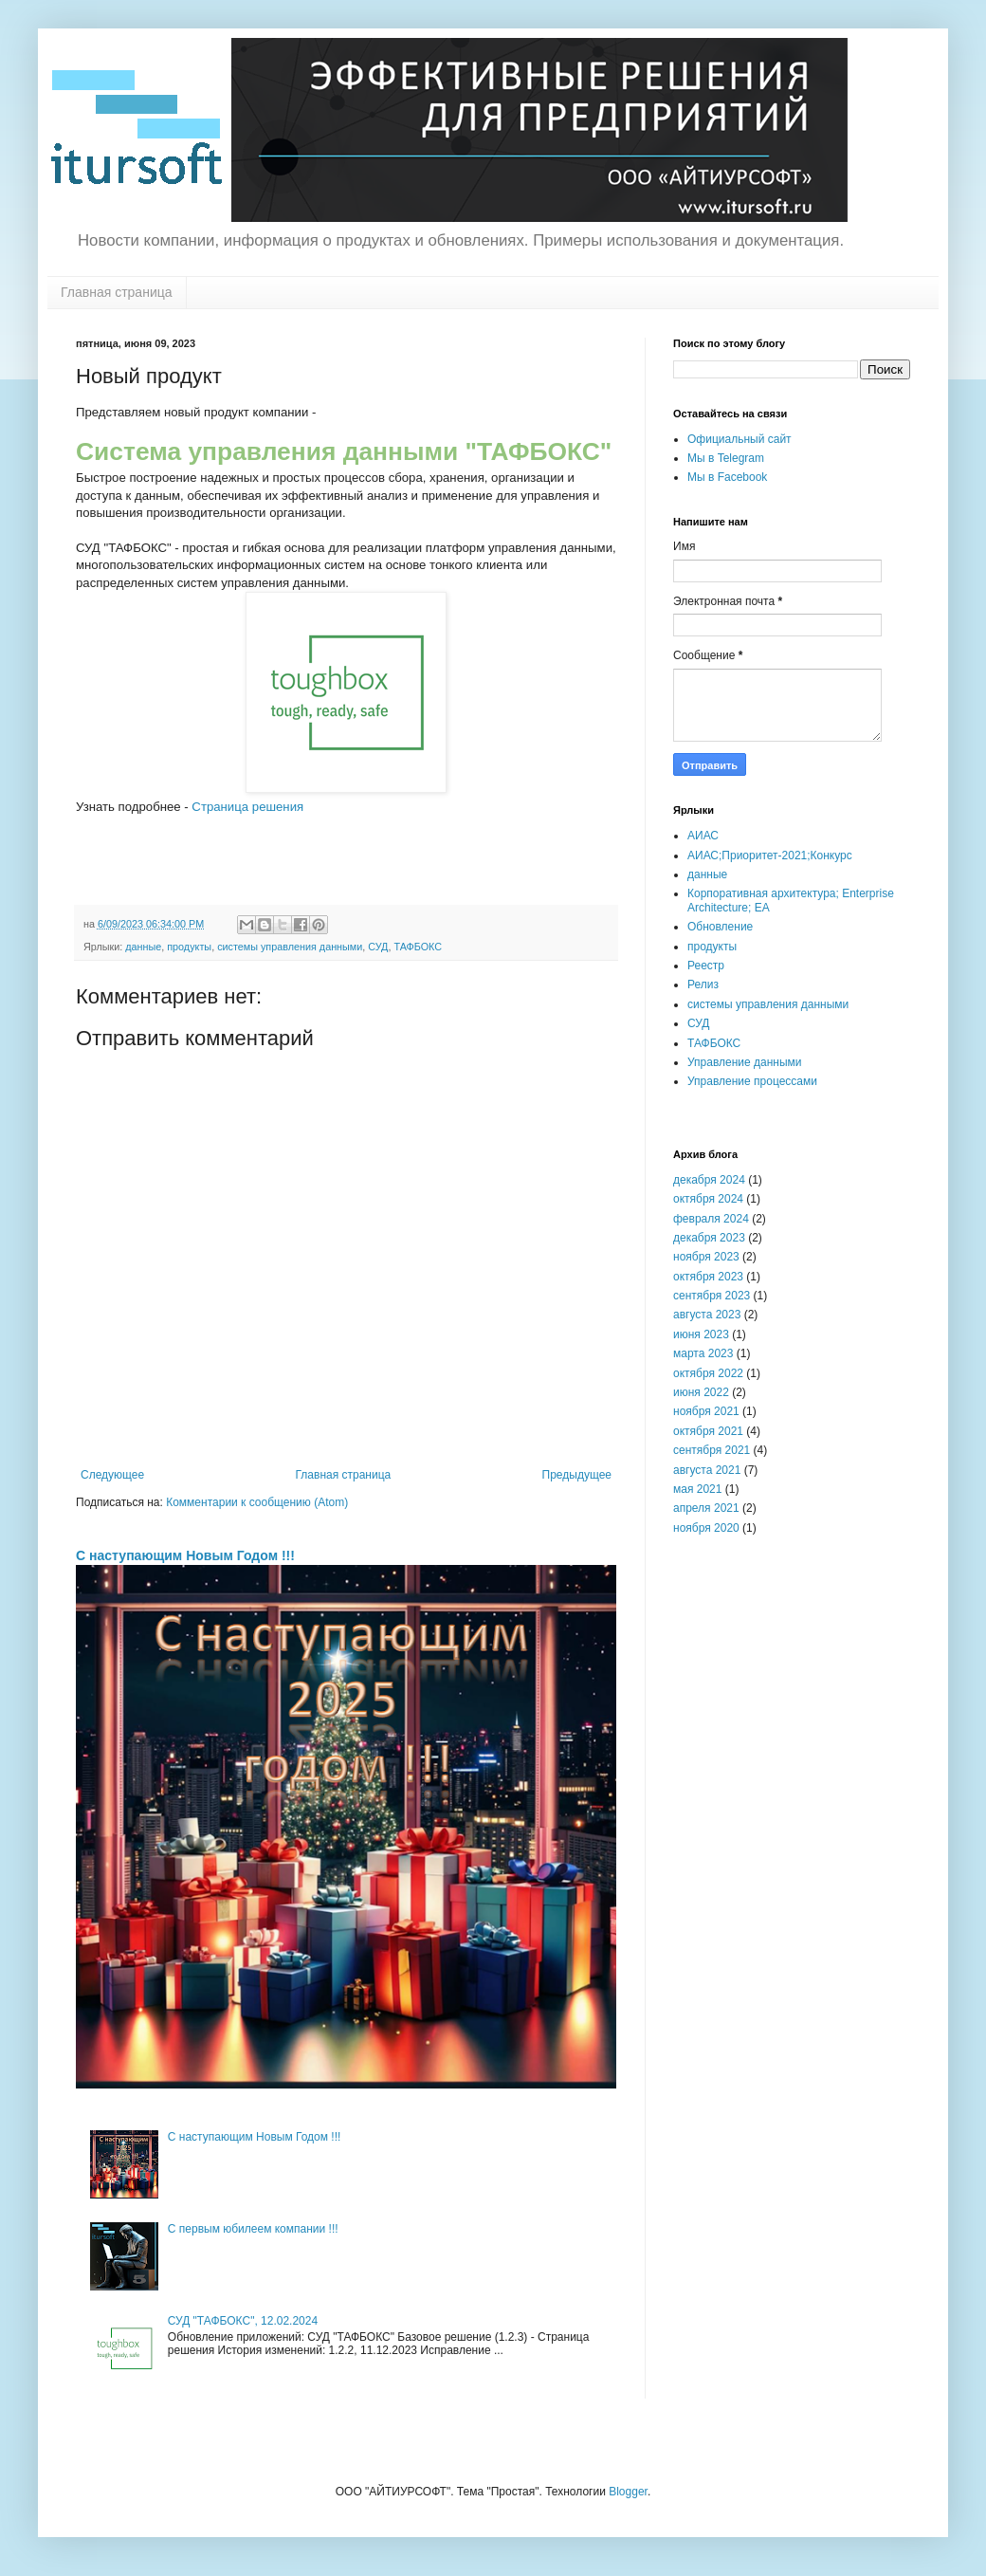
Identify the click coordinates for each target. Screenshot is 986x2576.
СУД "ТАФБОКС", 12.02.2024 (243, 2321)
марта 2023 (703, 1353)
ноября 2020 (706, 1528)
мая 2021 (697, 1489)
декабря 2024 (709, 1180)
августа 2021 (706, 1470)
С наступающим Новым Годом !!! (185, 1555)
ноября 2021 (706, 1411)
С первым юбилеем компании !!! (253, 2229)
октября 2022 (708, 1373)
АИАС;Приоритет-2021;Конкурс (769, 855)
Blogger (628, 2491)
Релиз (703, 984)
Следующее (112, 1474)
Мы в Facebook (727, 477)
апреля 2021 (706, 1508)
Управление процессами (752, 1081)
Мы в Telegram (725, 458)
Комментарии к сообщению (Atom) (257, 1502)
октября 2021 (708, 1431)
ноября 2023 (706, 1256)
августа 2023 (706, 1314)
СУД (378, 946)
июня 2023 (701, 1334)
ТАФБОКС (417, 946)
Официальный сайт (739, 439)
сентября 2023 (711, 1295)
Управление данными (744, 1062)
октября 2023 (708, 1276)
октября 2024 (708, 1198)
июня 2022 (701, 1392)
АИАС (703, 835)
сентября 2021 (711, 1450)
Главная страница (117, 292)
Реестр (705, 965)
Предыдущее (577, 1474)
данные (143, 946)
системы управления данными (289, 946)
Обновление (720, 926)
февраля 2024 (711, 1218)
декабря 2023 (709, 1237)
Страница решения (247, 807)
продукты (189, 946)
